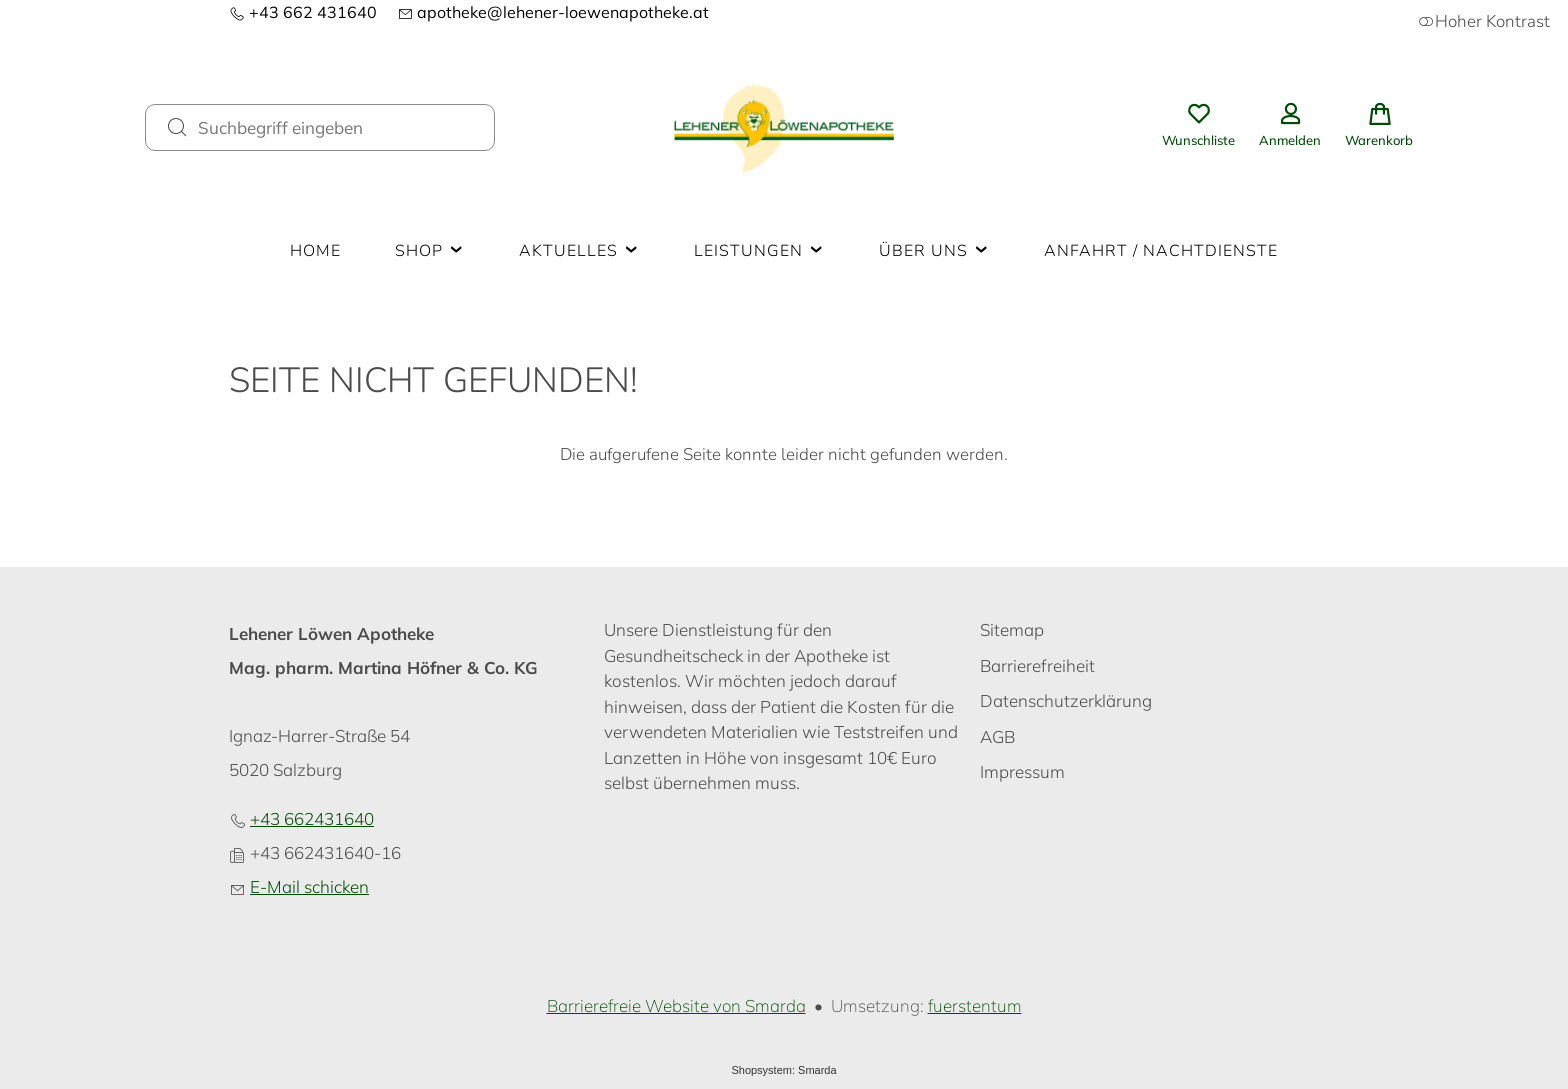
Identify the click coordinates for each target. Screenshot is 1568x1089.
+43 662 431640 (303, 12)
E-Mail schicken (309, 886)
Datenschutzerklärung (1066, 700)
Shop (430, 251)
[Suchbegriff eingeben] (338, 127)
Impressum (1022, 771)
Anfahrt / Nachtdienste (1161, 251)
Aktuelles (579, 251)
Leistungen (759, 251)
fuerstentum (975, 1005)
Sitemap (1012, 629)
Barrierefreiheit (1037, 665)
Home (315, 251)
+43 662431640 (312, 818)
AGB (997, 736)
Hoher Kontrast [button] (1484, 21)
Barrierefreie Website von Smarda (676, 1005)
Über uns (934, 251)
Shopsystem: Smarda (783, 1070)
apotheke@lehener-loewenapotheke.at (553, 12)
